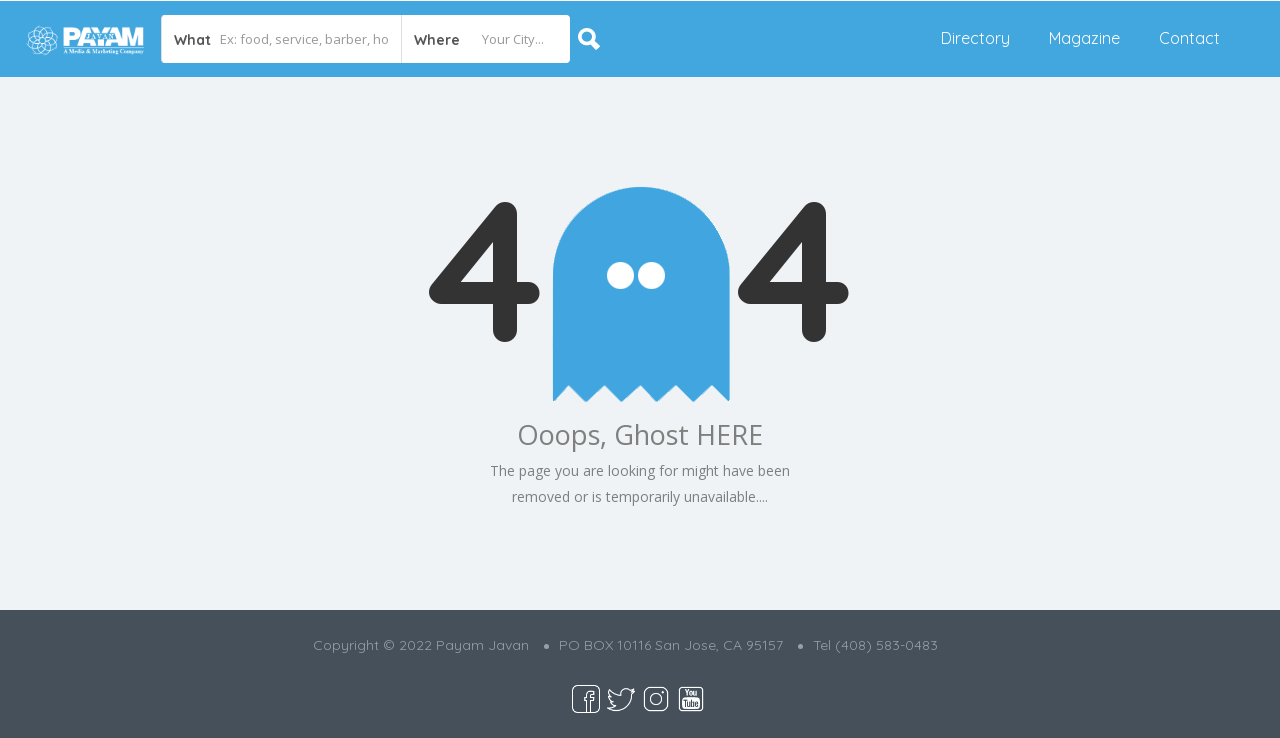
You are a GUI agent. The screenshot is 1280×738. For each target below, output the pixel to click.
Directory (975, 38)
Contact (1189, 38)
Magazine (1084, 38)
